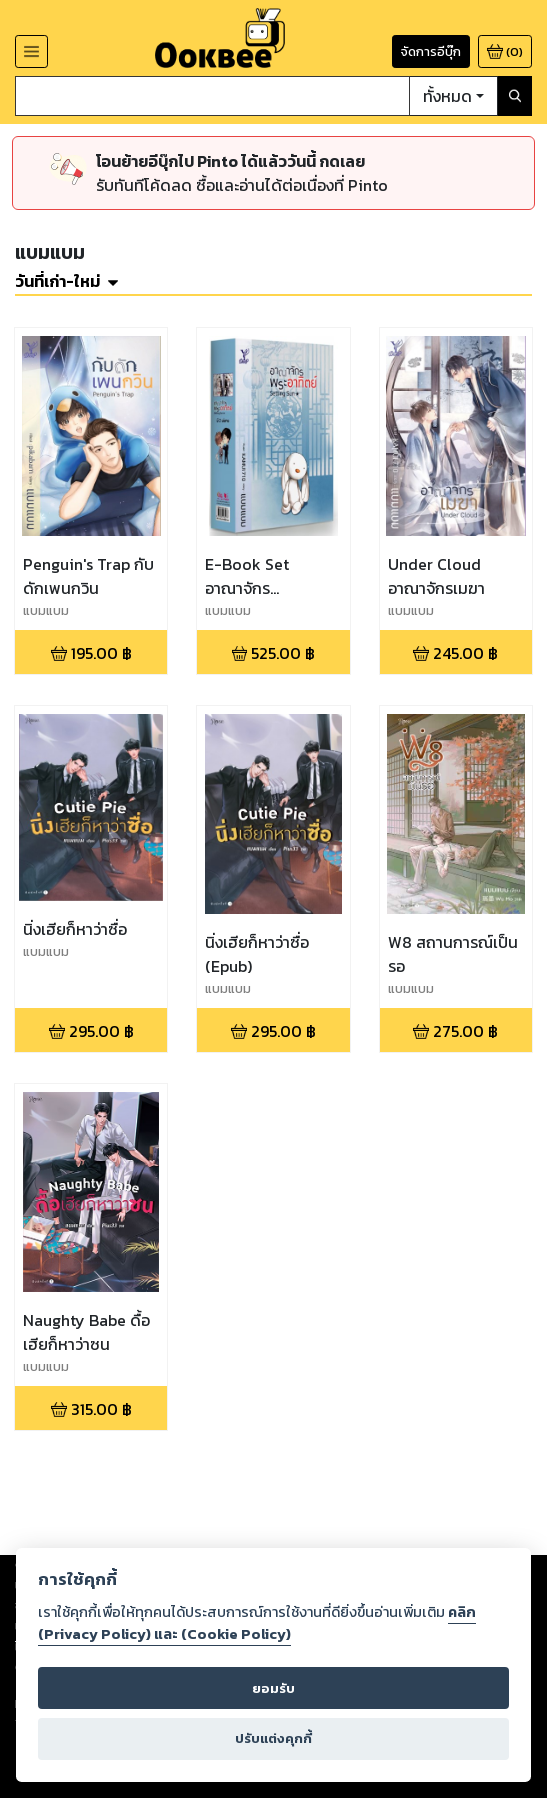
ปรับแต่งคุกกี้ (273, 1738)
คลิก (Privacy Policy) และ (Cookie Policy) (257, 1623)
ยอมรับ (273, 1688)
